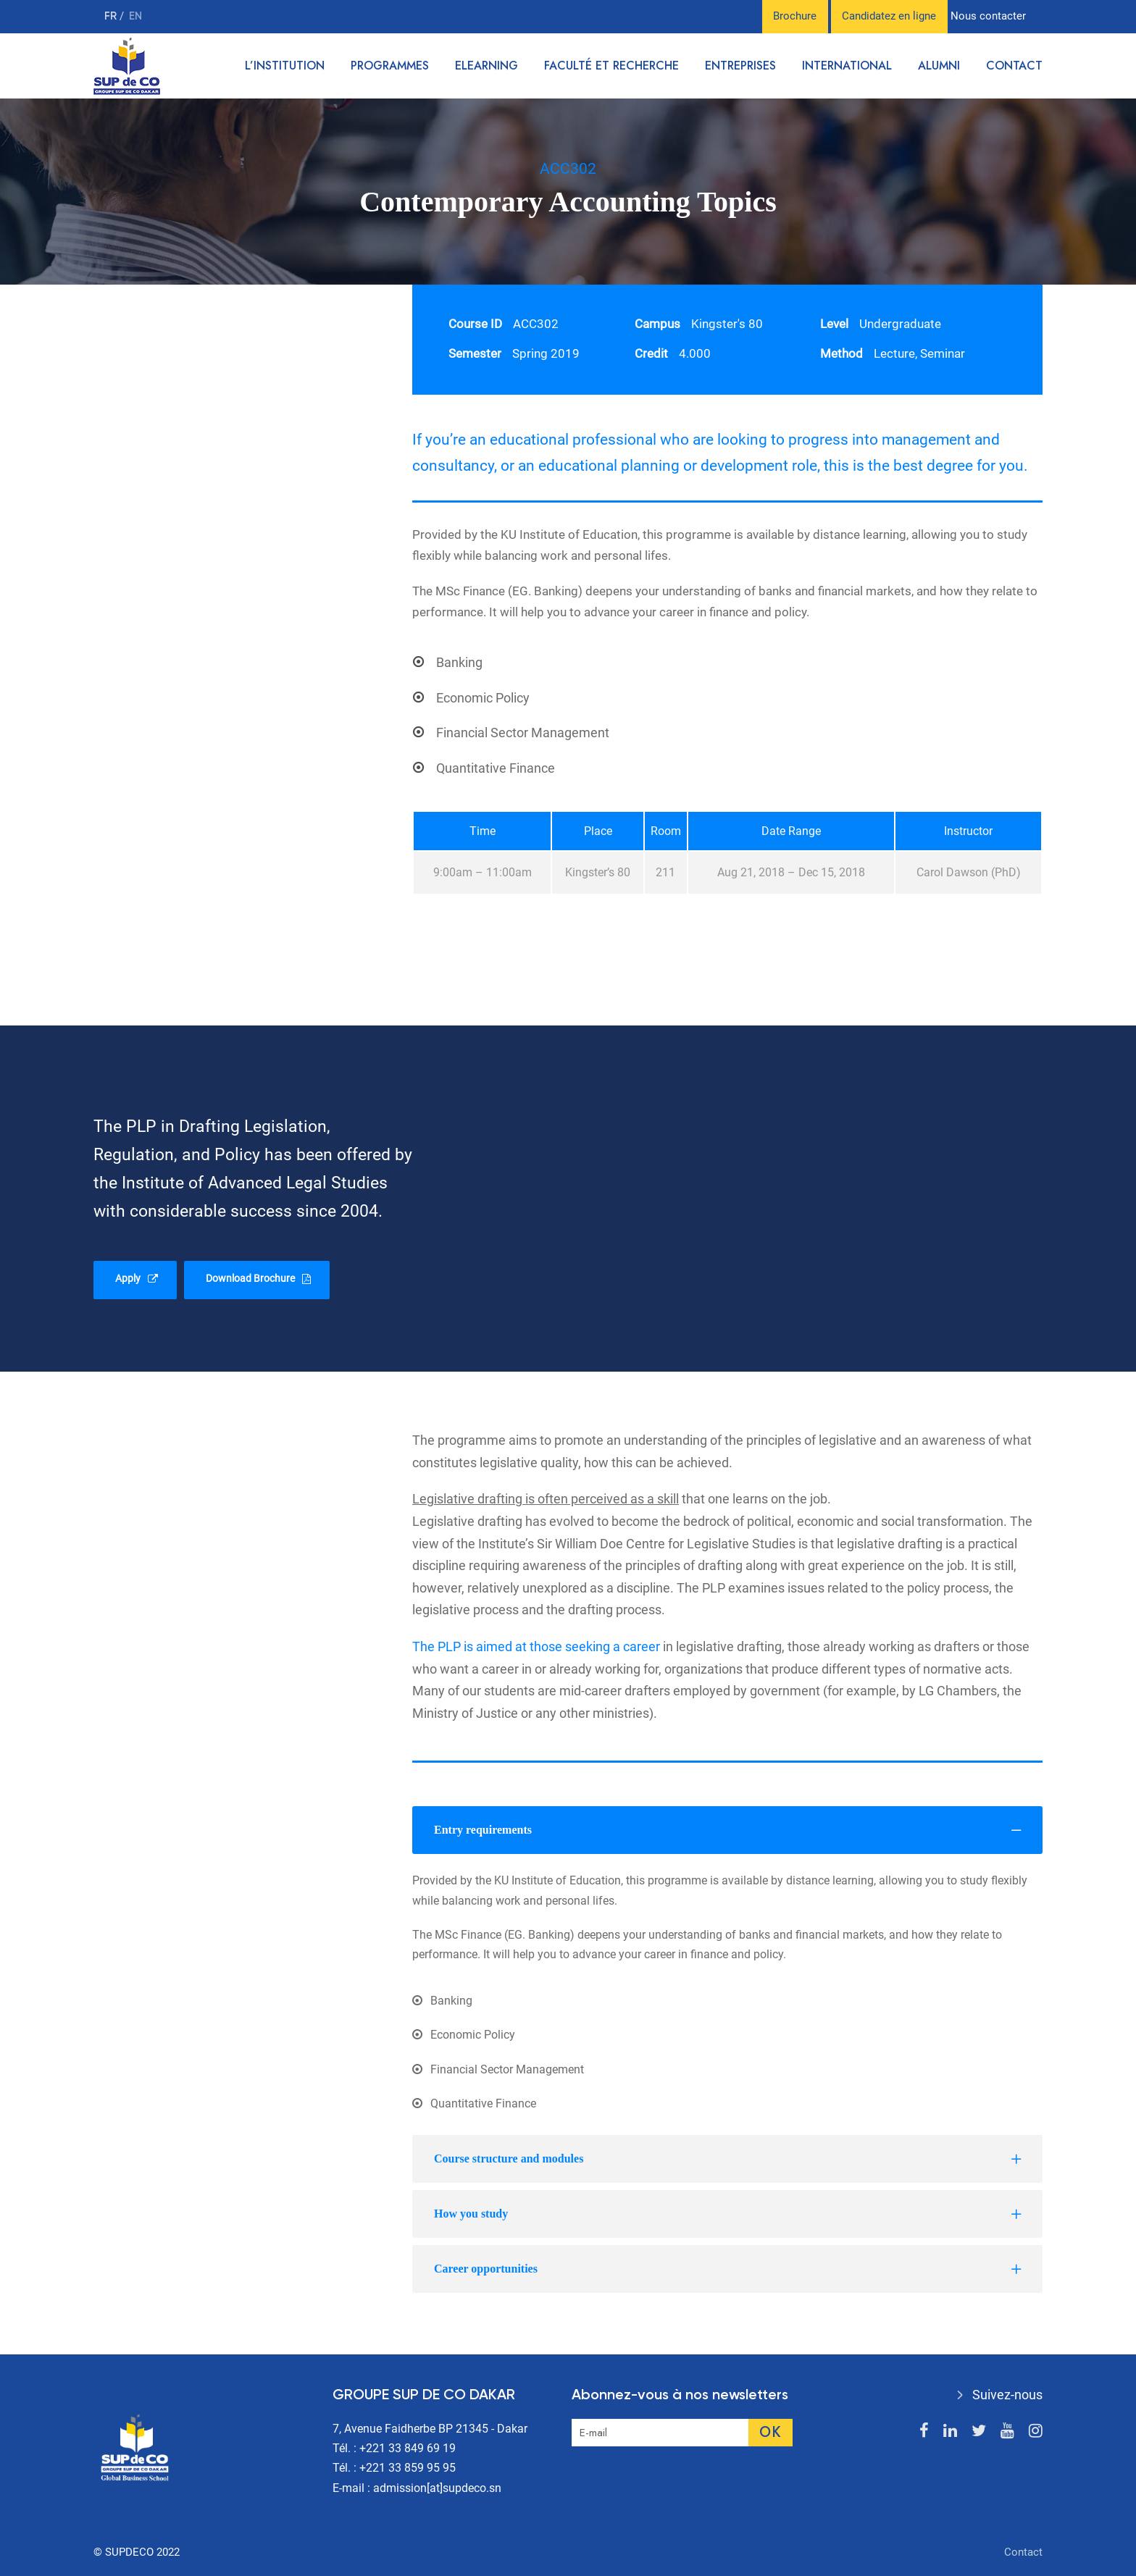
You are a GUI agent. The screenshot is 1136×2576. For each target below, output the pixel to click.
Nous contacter (988, 15)
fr (112, 16)
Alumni (939, 65)
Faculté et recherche (611, 65)
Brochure (794, 15)
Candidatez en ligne (889, 15)
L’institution (285, 65)
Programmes (390, 65)
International (847, 65)
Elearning (486, 65)
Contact (1014, 65)
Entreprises (740, 65)
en (135, 16)
